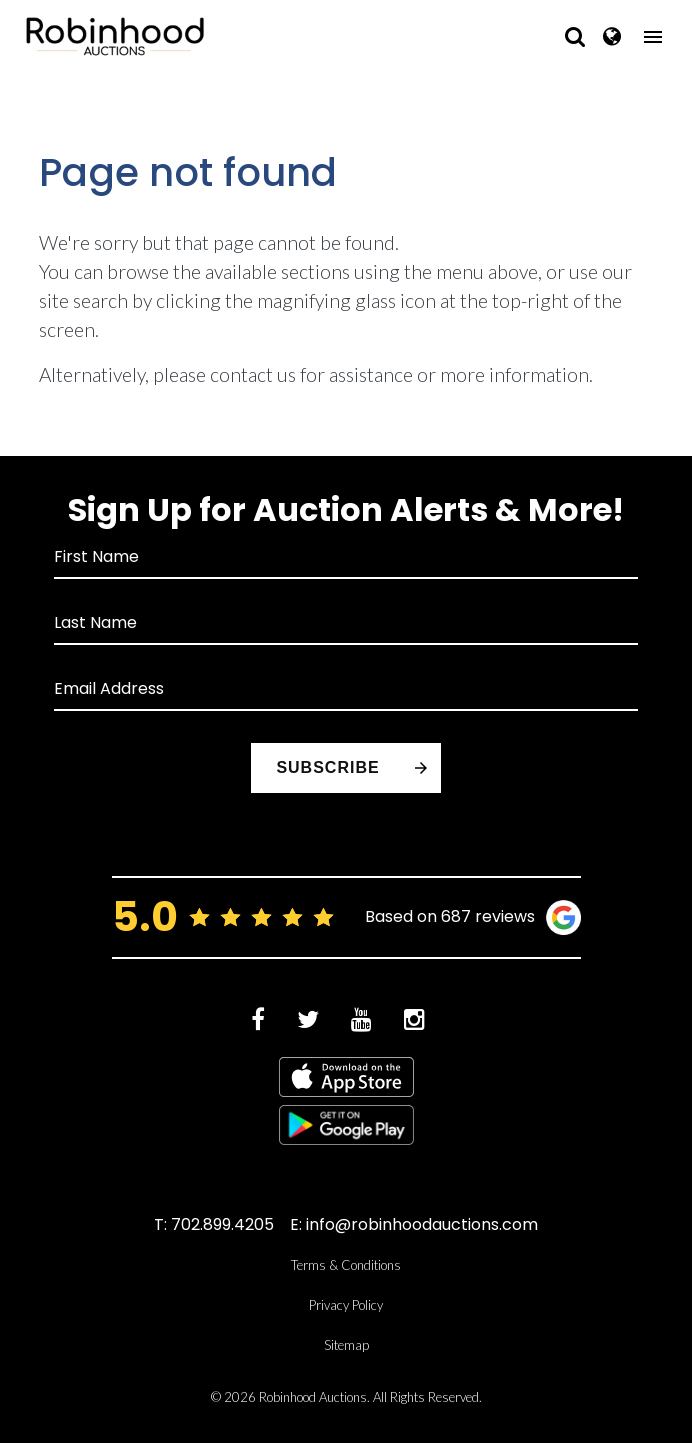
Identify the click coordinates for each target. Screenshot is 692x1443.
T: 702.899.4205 (214, 1224)
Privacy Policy (346, 1305)
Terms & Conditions (346, 1265)
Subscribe (327, 767)
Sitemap (346, 1345)
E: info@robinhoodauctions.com (414, 1224)
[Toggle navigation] (653, 37)
